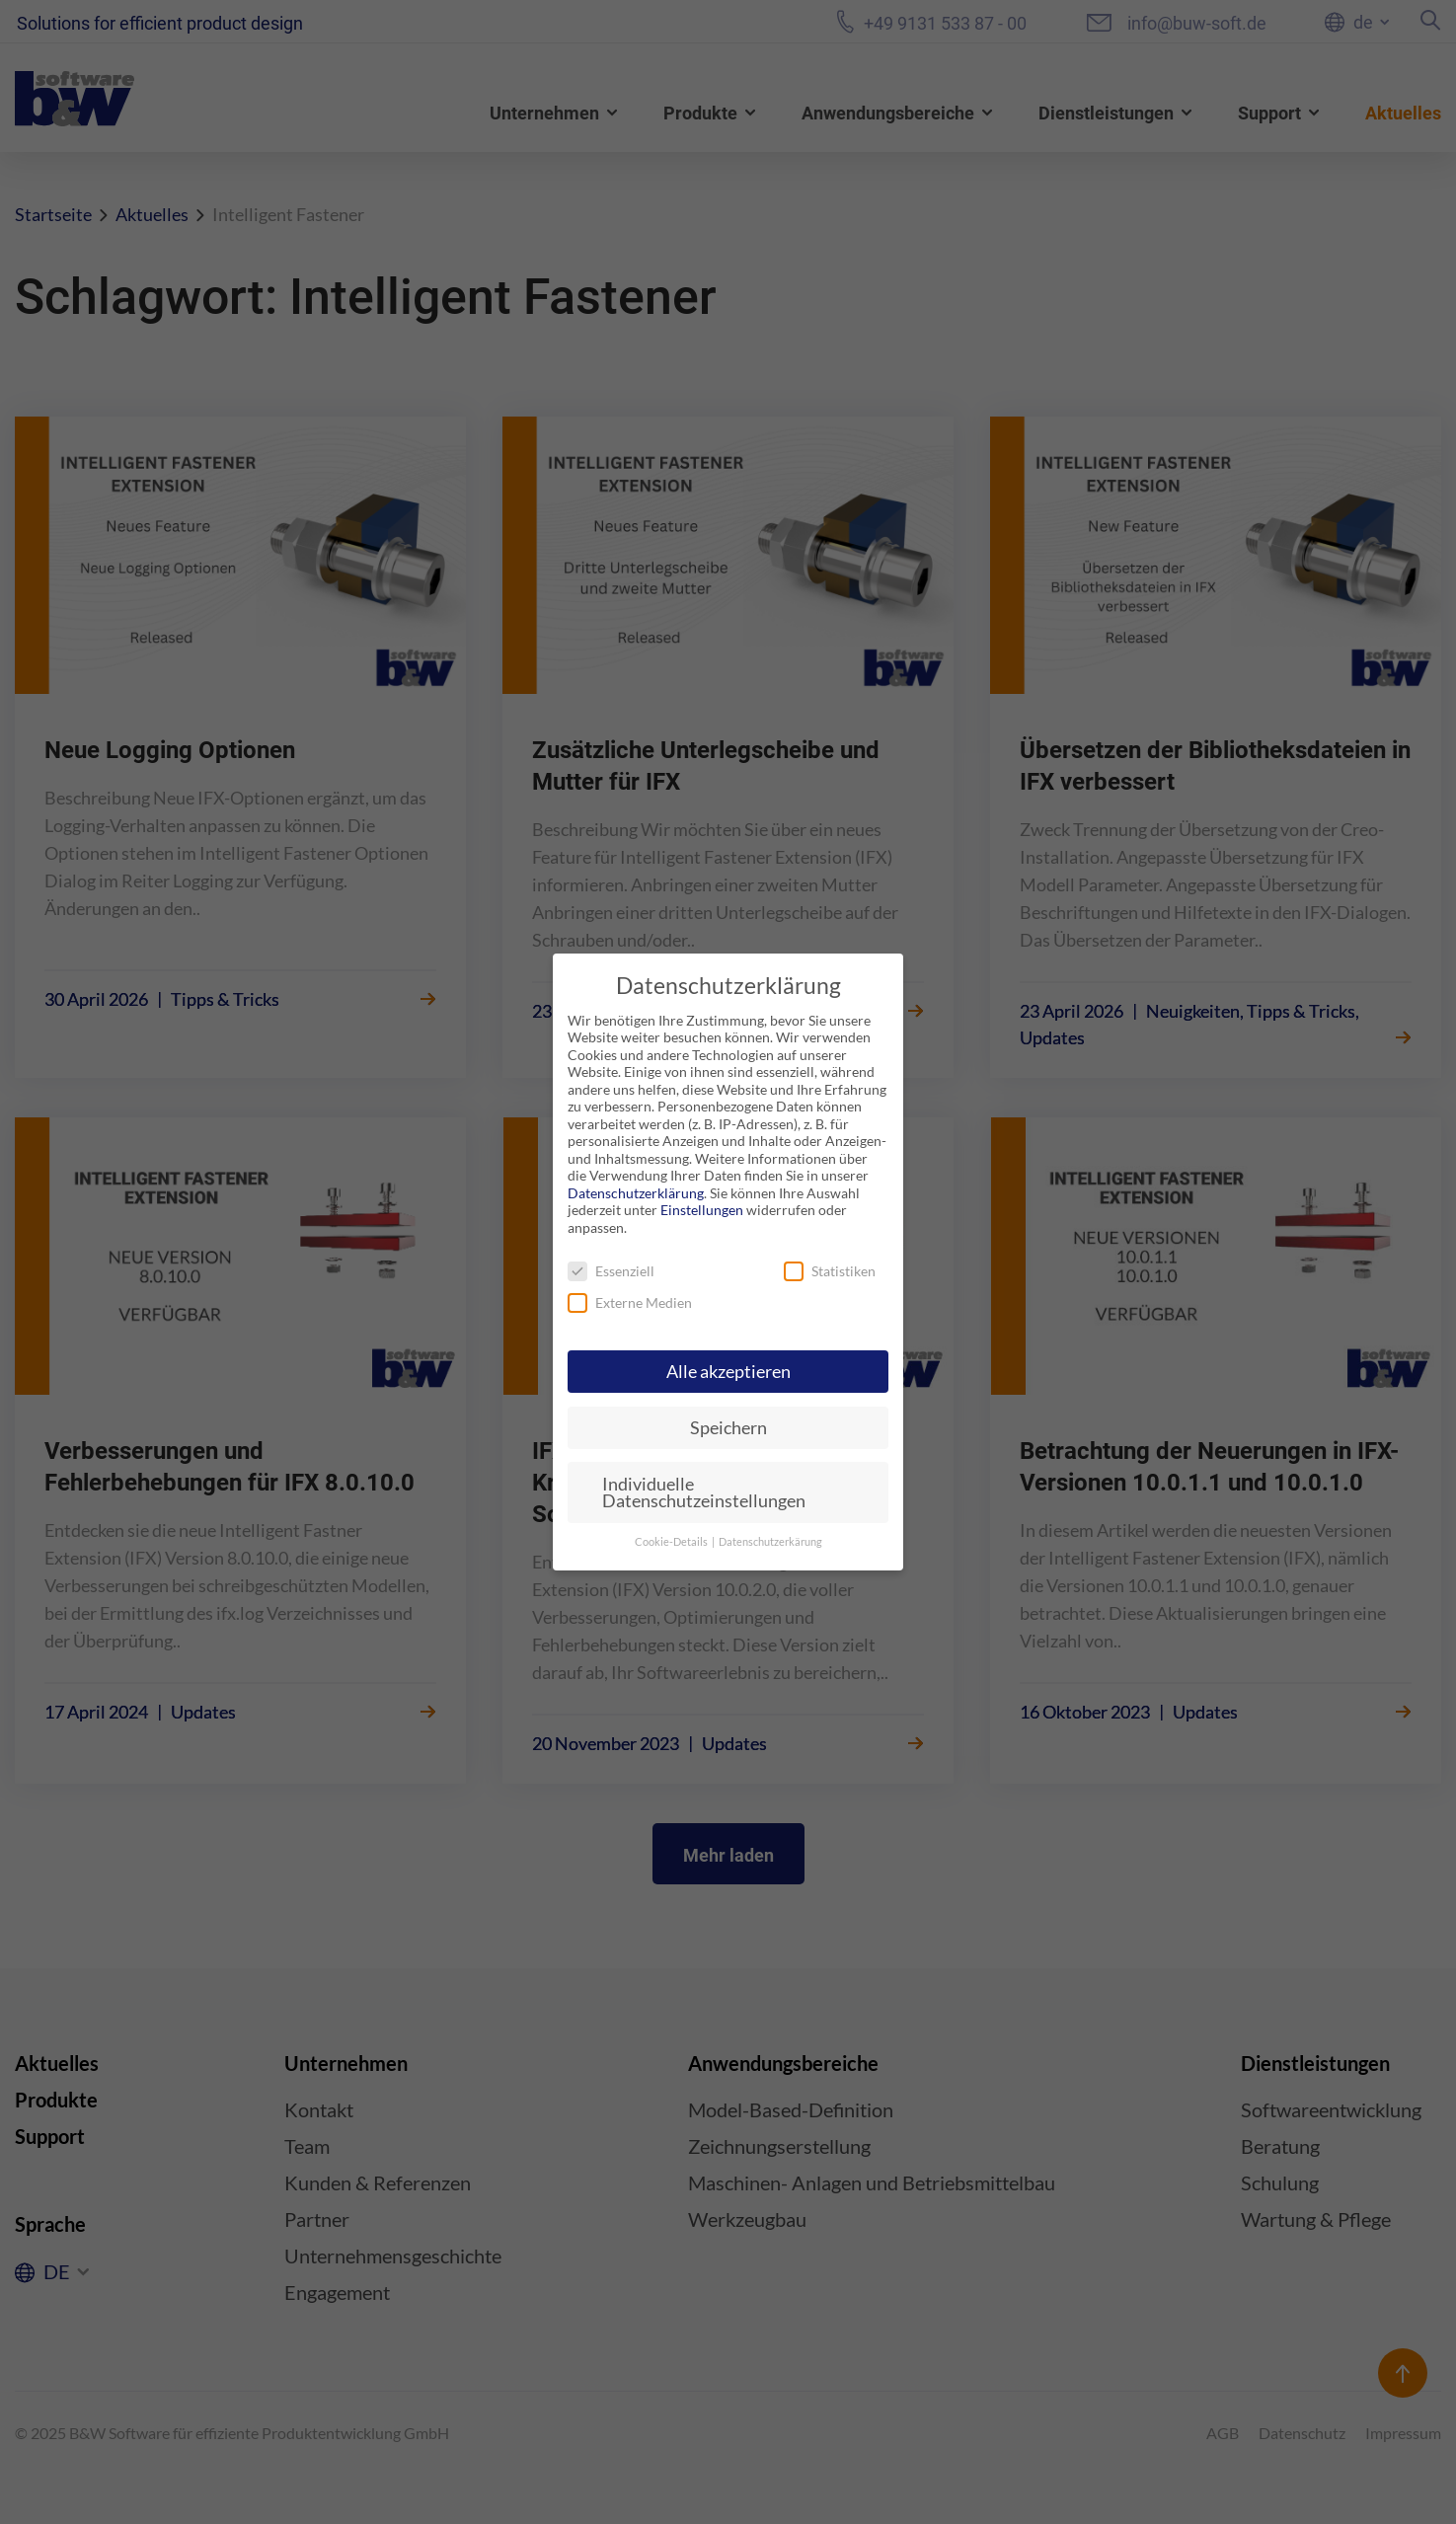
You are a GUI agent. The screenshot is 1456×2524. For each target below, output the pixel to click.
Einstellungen (701, 1209)
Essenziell (611, 1271)
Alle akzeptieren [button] (728, 1371)
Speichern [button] (728, 1427)
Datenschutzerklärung (636, 1193)
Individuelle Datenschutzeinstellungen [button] (703, 1493)
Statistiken (830, 1271)
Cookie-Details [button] (672, 1542)
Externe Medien (630, 1302)
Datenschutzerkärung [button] (770, 1542)
